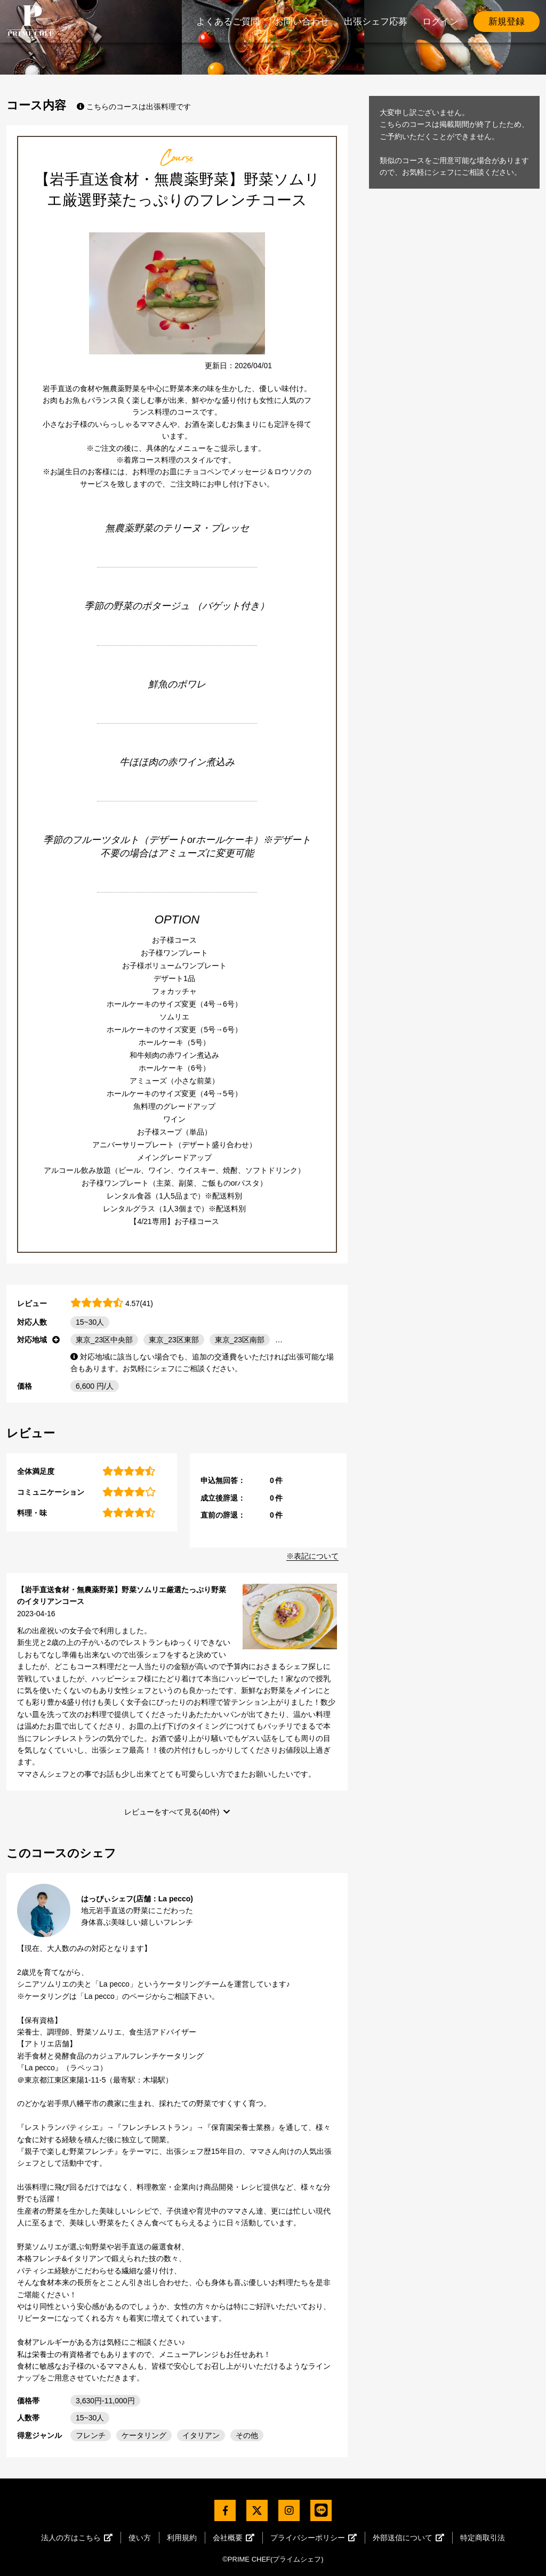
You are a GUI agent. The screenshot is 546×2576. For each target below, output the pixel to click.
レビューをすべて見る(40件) (172, 1812)
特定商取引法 (482, 2537)
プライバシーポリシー (313, 2537)
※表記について (312, 1556)
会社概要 (233, 2537)
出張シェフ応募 (375, 22)
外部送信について (408, 2537)
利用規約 (182, 2537)
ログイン (440, 22)
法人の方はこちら (77, 2537)
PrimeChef (30, 21)
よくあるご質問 (228, 22)
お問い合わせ (302, 22)
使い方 (140, 2537)
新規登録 (506, 22)
